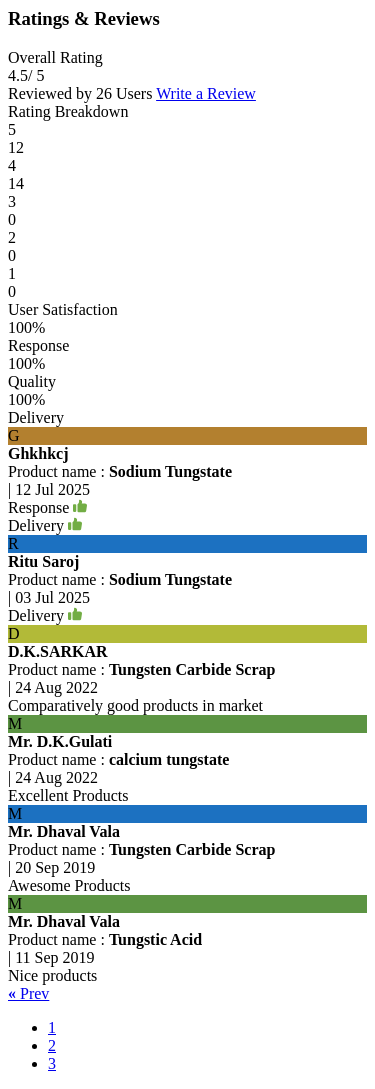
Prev (28, 993)
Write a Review (206, 93)
